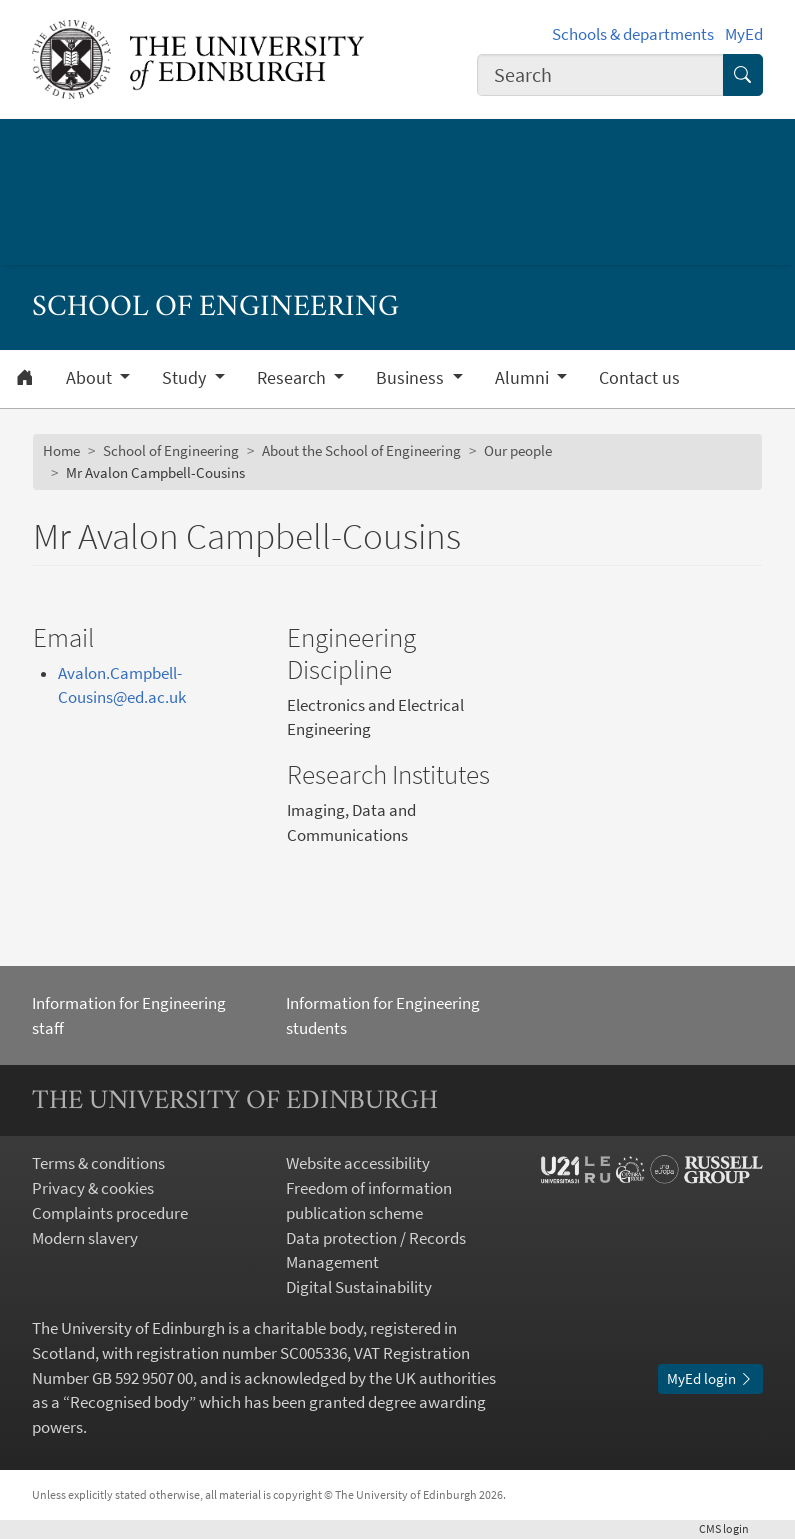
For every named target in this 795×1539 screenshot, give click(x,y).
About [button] (91, 378)
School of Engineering (171, 450)
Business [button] (412, 378)
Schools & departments (633, 34)
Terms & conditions (98, 1163)
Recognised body (129, 1402)
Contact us (639, 378)
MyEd (744, 34)
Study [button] (186, 378)
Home (61, 450)
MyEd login (710, 1378)
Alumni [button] (524, 378)
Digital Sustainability (359, 1287)
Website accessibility (358, 1163)
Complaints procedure (110, 1213)
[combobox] (600, 75)
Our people (518, 450)
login (731, 1528)
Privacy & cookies (93, 1188)
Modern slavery (85, 1238)
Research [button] (293, 378)
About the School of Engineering (361, 450)
